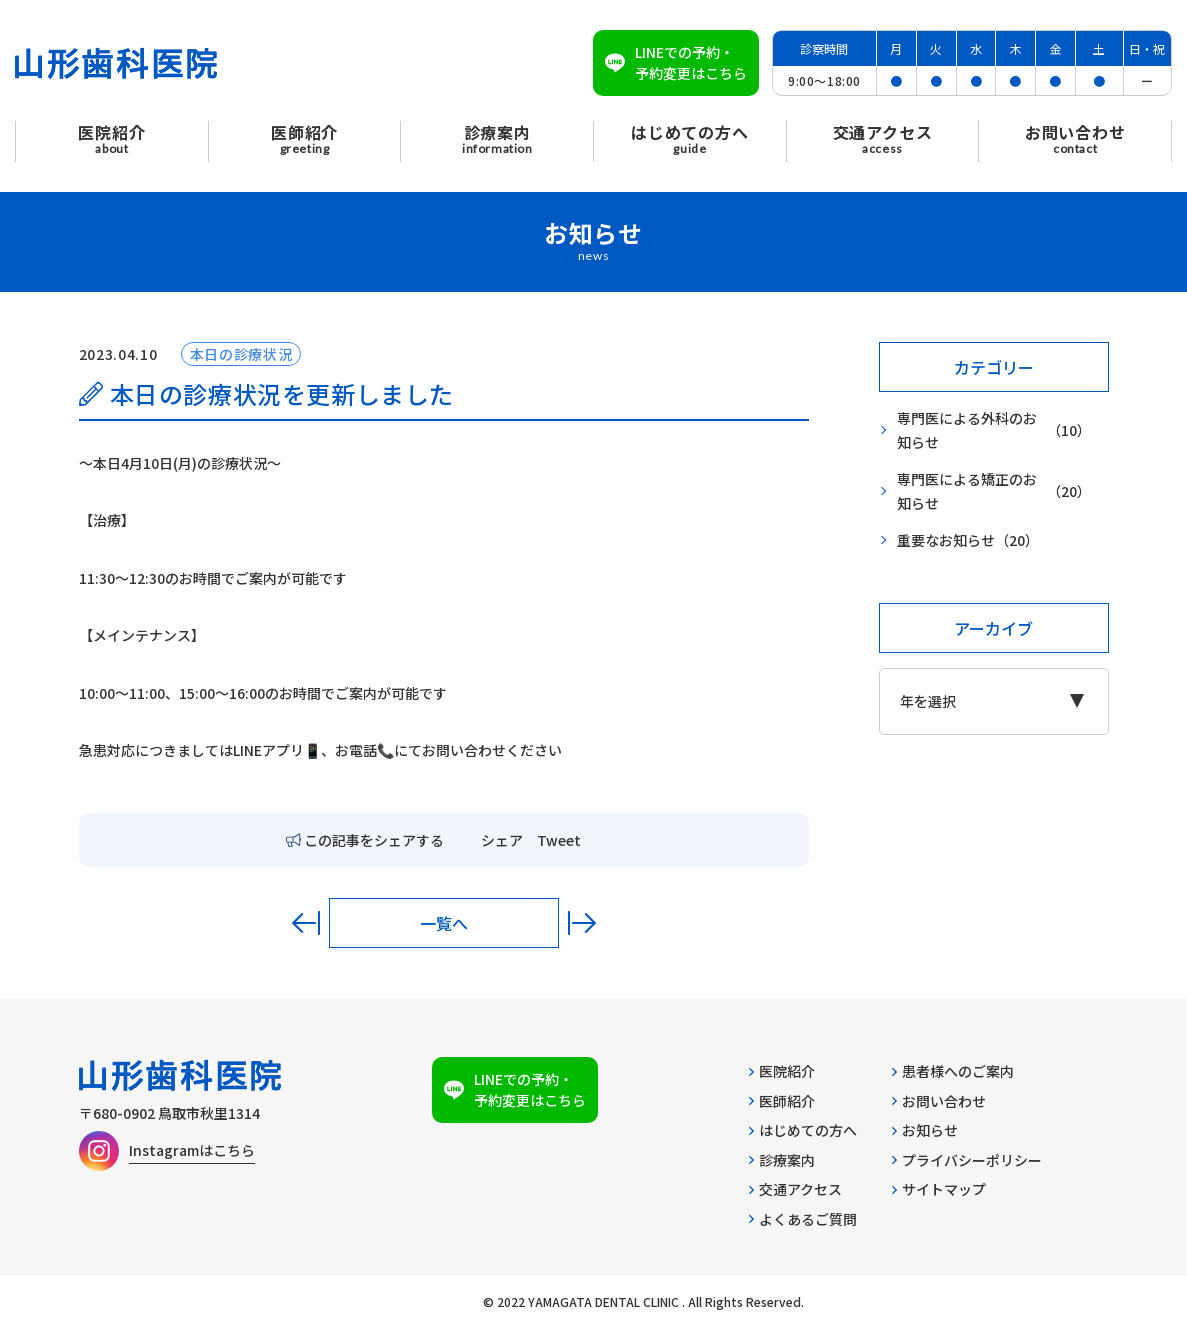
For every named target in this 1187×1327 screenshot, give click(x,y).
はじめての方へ (803, 1130)
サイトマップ (939, 1189)
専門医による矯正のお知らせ (994, 491)
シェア (502, 840)
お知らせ (925, 1130)
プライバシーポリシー (967, 1160)
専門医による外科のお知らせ (994, 430)
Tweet (559, 840)
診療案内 (782, 1160)
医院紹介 (782, 1071)
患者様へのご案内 (953, 1071)
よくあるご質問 (803, 1219)
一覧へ (444, 923)
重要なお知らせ (968, 540)
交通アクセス (795, 1189)
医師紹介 (782, 1101)
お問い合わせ (939, 1101)
